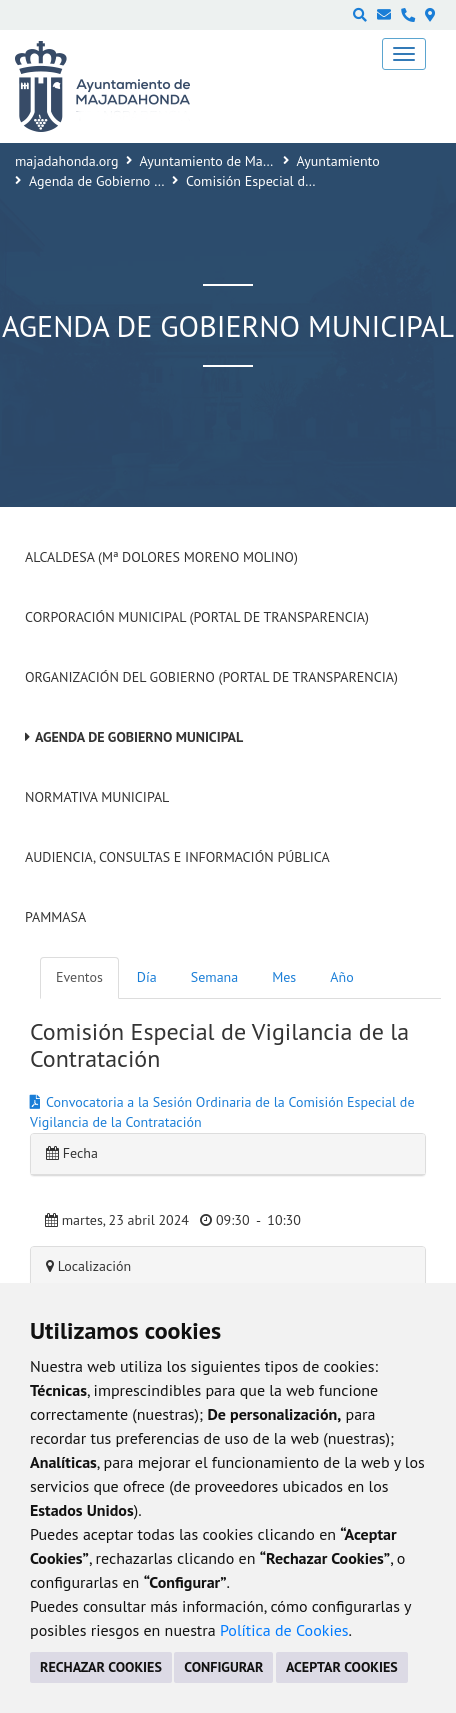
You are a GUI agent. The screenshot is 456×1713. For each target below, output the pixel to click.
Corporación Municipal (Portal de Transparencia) (197, 617)
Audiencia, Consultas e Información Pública (177, 857)
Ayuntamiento (338, 161)
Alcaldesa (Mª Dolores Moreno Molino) (161, 557)
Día (147, 977)
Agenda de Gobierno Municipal (121, 181)
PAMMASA (55, 917)
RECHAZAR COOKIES (101, 1667)
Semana (214, 977)
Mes (284, 977)
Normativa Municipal (97, 797)
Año (341, 977)
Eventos (79, 977)
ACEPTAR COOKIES (342, 1667)
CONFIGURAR (223, 1667)
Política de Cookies (284, 1630)
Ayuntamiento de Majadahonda (233, 161)
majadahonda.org (67, 161)
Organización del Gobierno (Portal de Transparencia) (211, 677)
